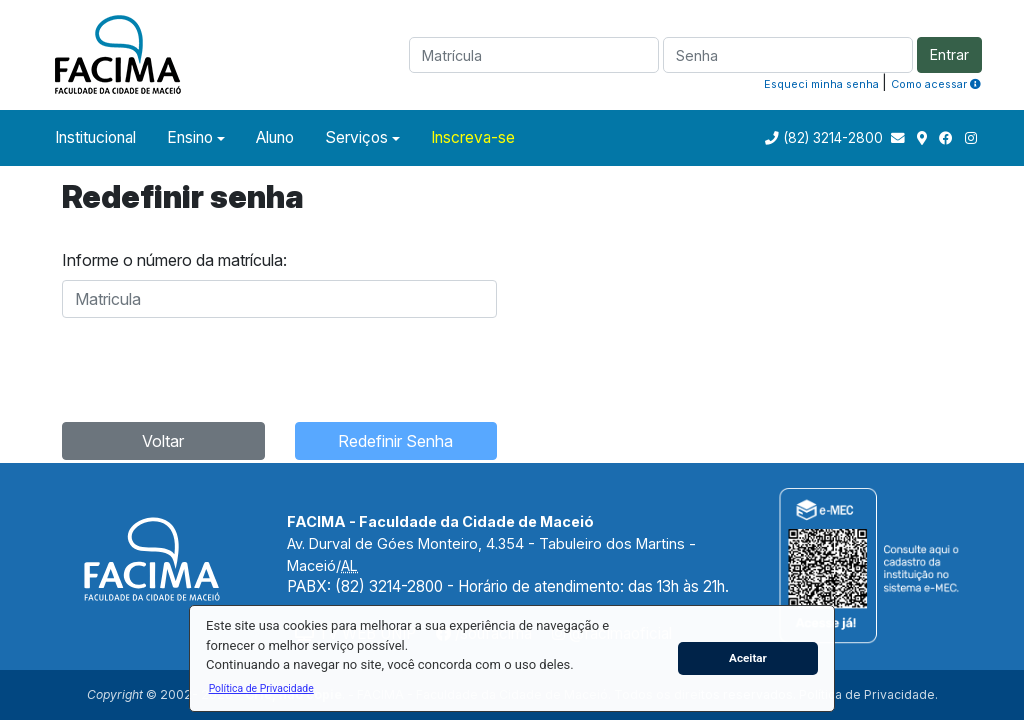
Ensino (190, 137)
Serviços (356, 137)
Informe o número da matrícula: (174, 260)
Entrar (949, 54)
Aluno (275, 137)
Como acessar (936, 84)
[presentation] (214, 367)
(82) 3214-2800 (833, 138)
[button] (261, 688)
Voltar (163, 441)
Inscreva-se (473, 137)
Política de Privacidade (867, 694)
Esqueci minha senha (821, 84)
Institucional (95, 137)
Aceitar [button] (748, 658)
